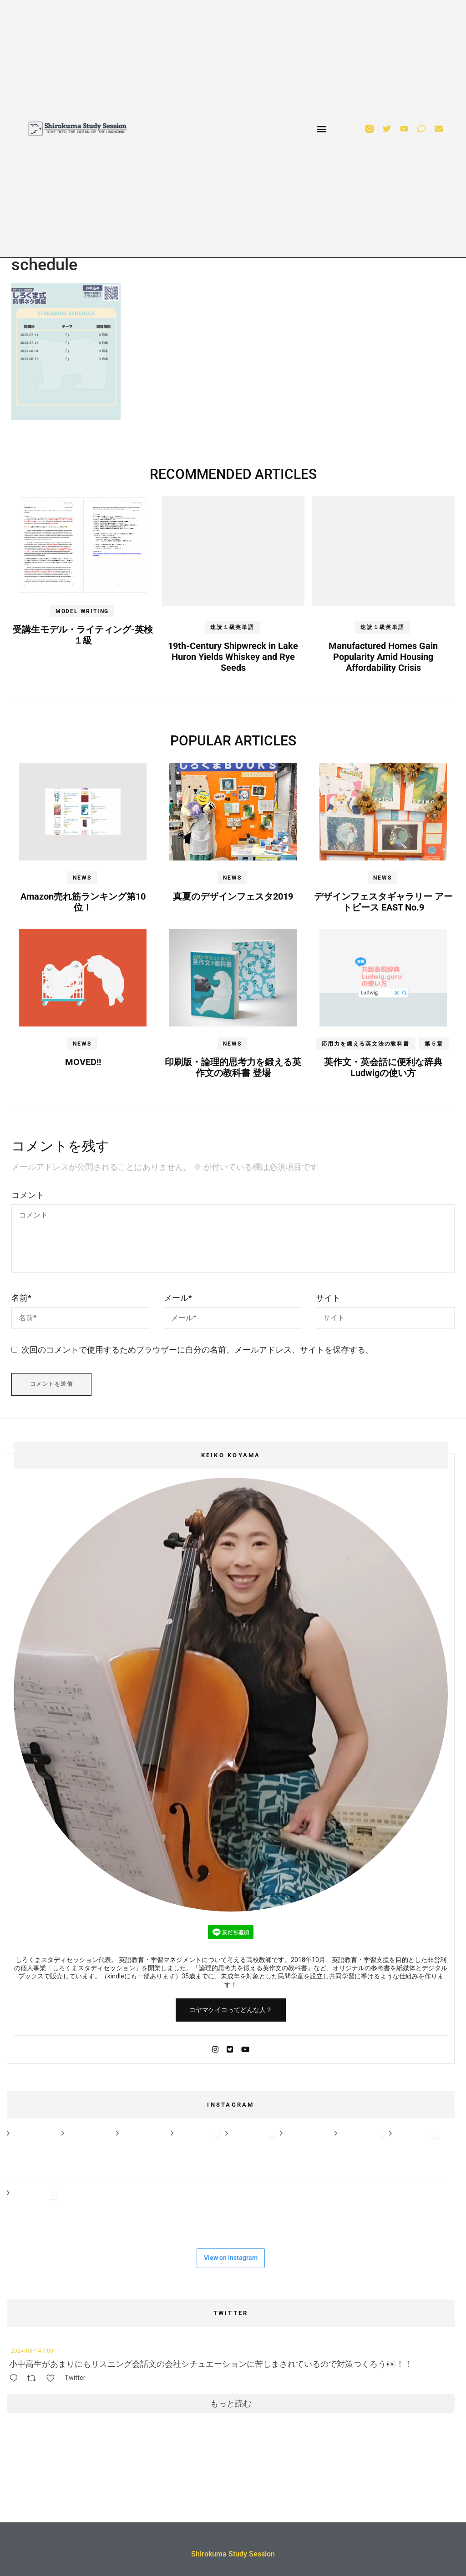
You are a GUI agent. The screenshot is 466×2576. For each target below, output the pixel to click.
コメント (27, 1195)
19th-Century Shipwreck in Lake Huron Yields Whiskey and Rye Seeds (233, 656)
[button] (321, 128)
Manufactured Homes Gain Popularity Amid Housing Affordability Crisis (383, 656)
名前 (21, 1298)
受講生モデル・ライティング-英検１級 (83, 635)
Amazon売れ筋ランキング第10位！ (83, 902)
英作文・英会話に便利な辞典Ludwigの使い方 (383, 1067)
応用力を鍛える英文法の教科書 (366, 1044)
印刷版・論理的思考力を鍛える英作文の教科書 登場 (233, 1067)
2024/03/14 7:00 (32, 2351)
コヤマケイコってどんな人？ (230, 2009)
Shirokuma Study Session (233, 2554)
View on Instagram (231, 2257)
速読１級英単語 (232, 627)
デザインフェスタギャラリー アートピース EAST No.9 (383, 902)
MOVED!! (83, 1062)
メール (178, 1298)
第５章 (434, 1044)
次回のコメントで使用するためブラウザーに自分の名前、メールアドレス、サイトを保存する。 (197, 1349)
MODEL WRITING (82, 611)
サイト (328, 1298)
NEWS (82, 878)
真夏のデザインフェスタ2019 (233, 896)
